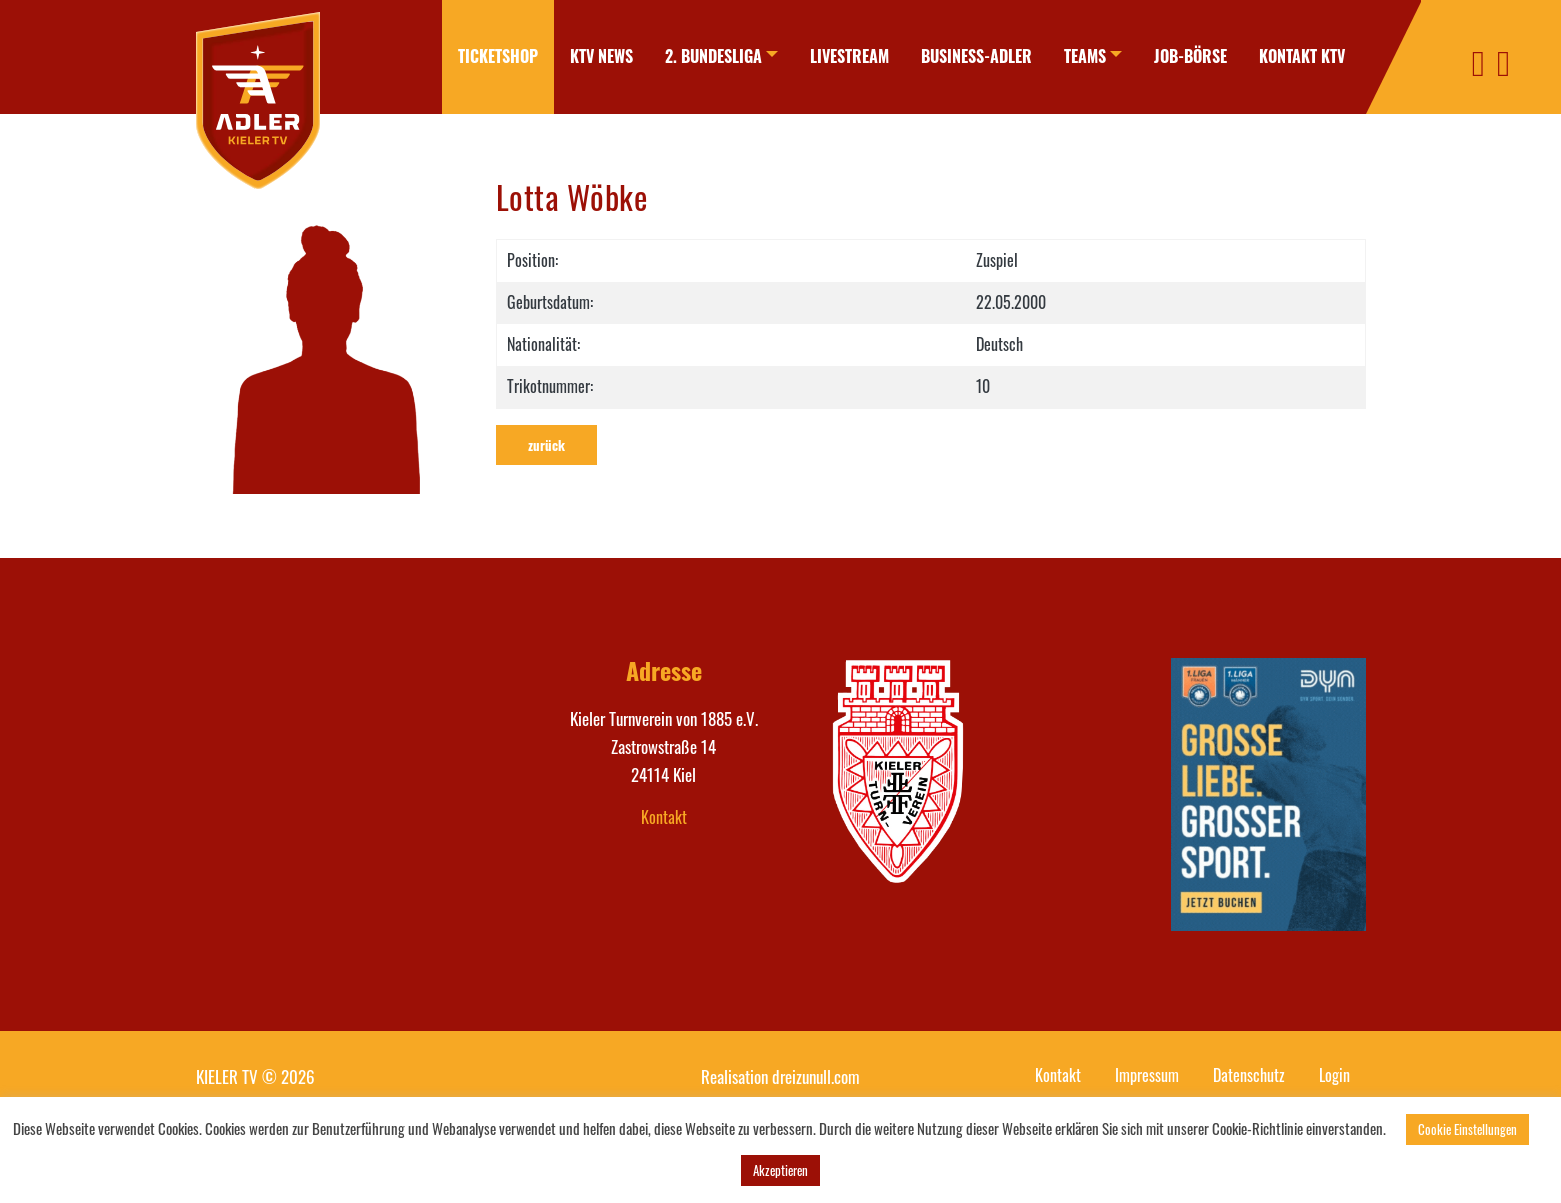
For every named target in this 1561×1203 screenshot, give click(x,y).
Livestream (849, 56)
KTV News (601, 56)
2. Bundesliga (713, 56)
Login (1334, 1075)
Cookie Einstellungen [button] (1467, 1129)
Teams (1085, 56)
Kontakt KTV (1302, 56)
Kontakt (664, 817)
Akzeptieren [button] (780, 1170)
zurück (546, 445)
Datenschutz (1249, 1075)
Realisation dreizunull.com (780, 1076)
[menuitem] (498, 57)
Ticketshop (498, 56)
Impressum (1147, 1075)
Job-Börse (1190, 56)
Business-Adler (976, 56)
